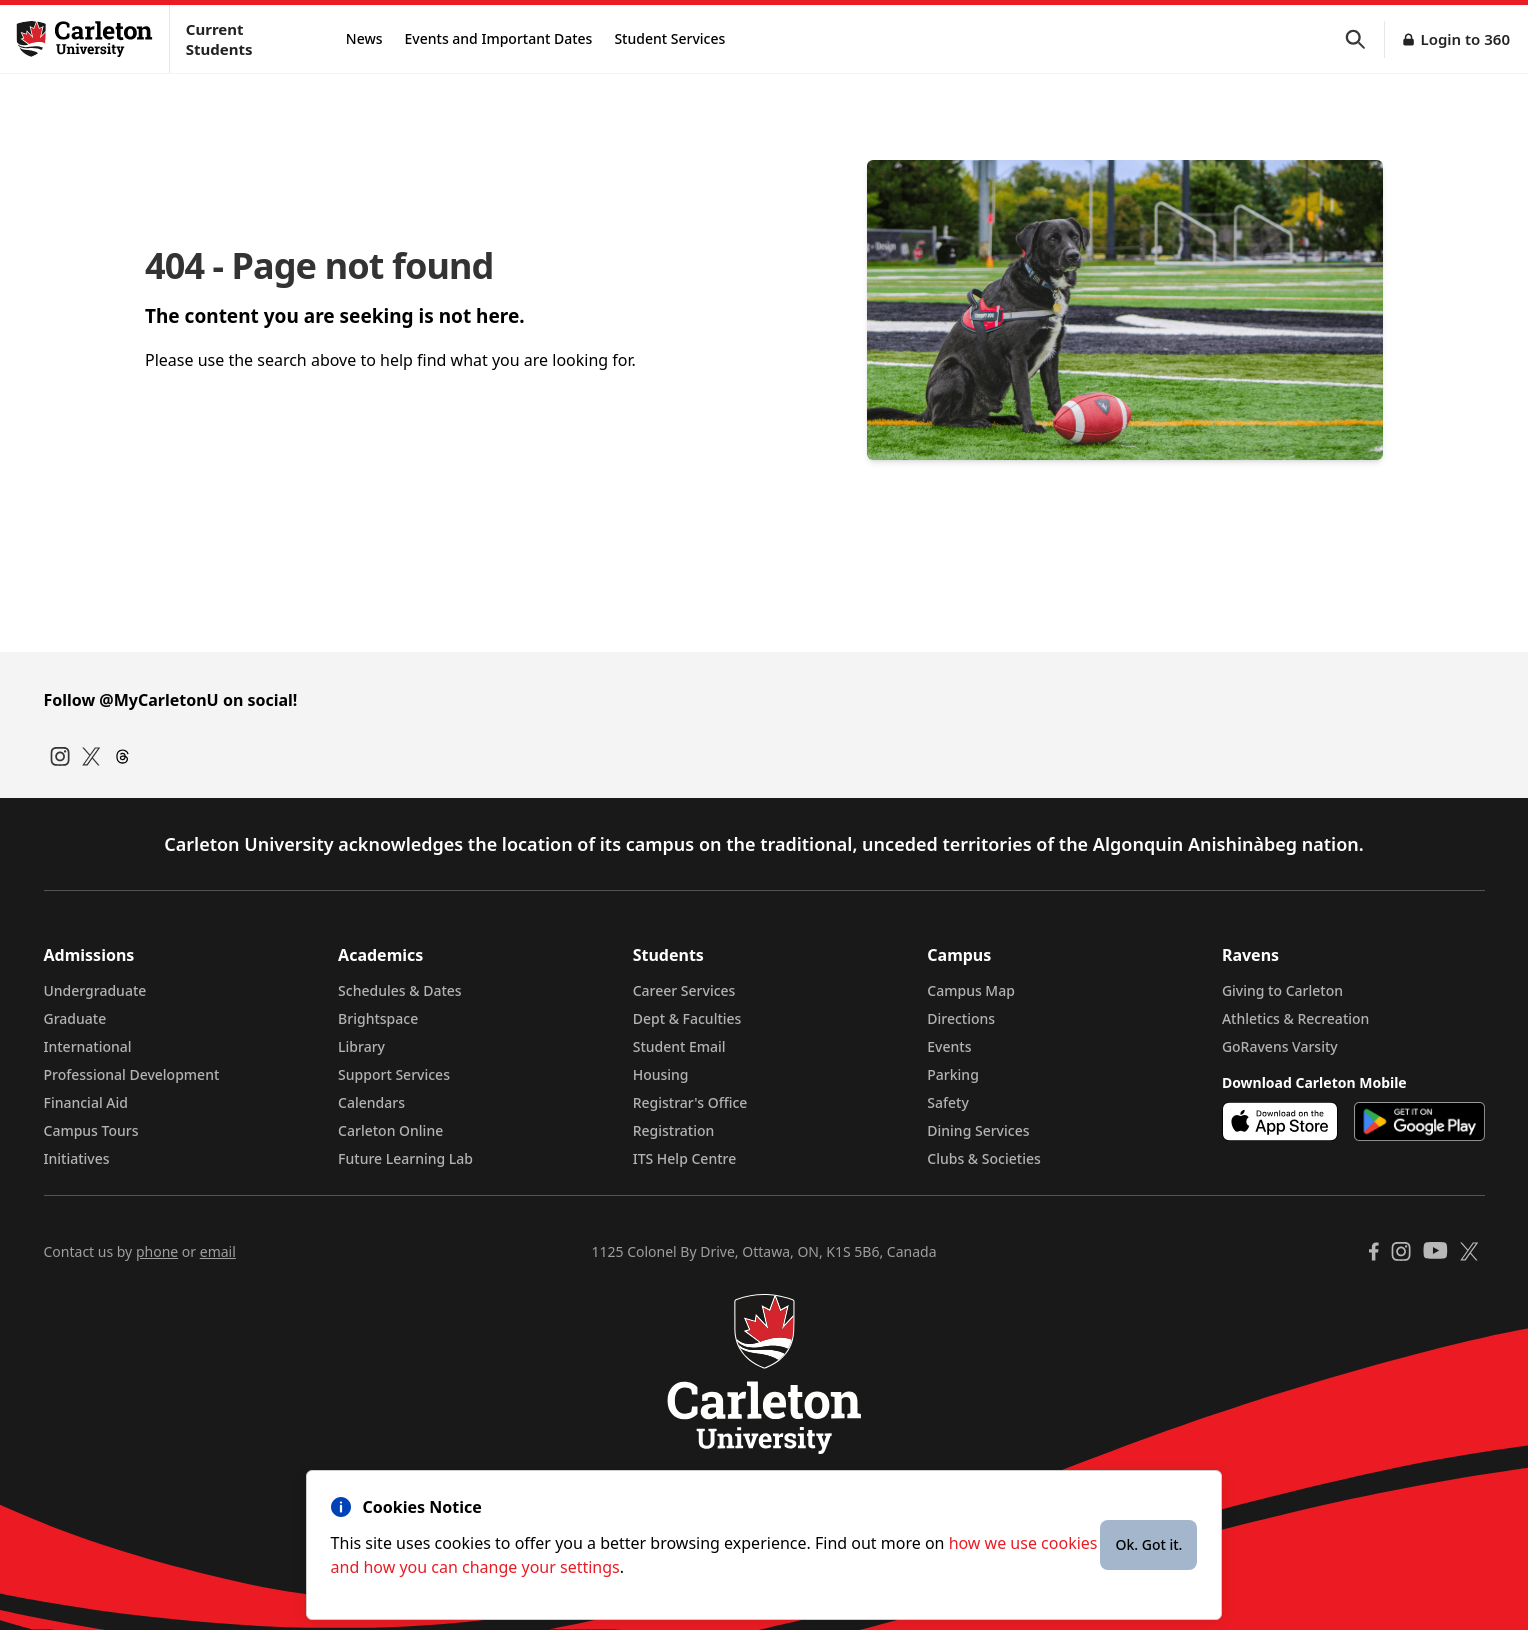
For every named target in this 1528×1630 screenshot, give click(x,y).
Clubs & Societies (983, 1158)
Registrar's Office (690, 1102)
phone (157, 1251)
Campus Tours (91, 1130)
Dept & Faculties (687, 1018)
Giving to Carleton (1282, 990)
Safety (948, 1102)
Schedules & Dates (400, 990)
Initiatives (77, 1158)
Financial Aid (86, 1102)
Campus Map (971, 990)
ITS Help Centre (685, 1158)
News (364, 38)
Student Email (679, 1046)
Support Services (394, 1074)
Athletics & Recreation (1295, 1018)
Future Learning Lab (405, 1158)
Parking (953, 1074)
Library (361, 1046)
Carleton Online (390, 1130)
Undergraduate (95, 990)
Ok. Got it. (1148, 1544)
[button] (1365, 39)
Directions (961, 1018)
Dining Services (978, 1130)
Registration (674, 1130)
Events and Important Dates (499, 38)
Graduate (75, 1018)
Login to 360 (1465, 39)
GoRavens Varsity (1280, 1046)
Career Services (684, 990)
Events (949, 1046)
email (218, 1251)
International (88, 1046)
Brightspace (378, 1018)
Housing (661, 1074)
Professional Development (132, 1074)
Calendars (371, 1102)
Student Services (669, 38)
